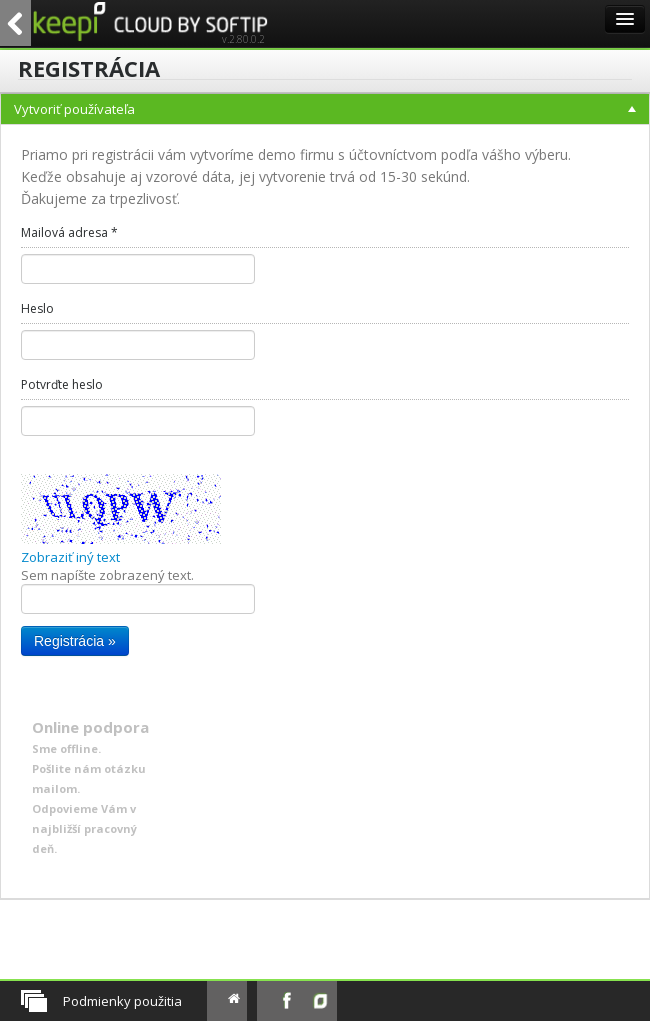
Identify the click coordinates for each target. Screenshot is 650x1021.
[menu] (325, 496)
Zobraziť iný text (70, 557)
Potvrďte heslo (62, 384)
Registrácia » (75, 641)
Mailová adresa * (69, 232)
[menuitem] (325, 496)
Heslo (37, 308)
